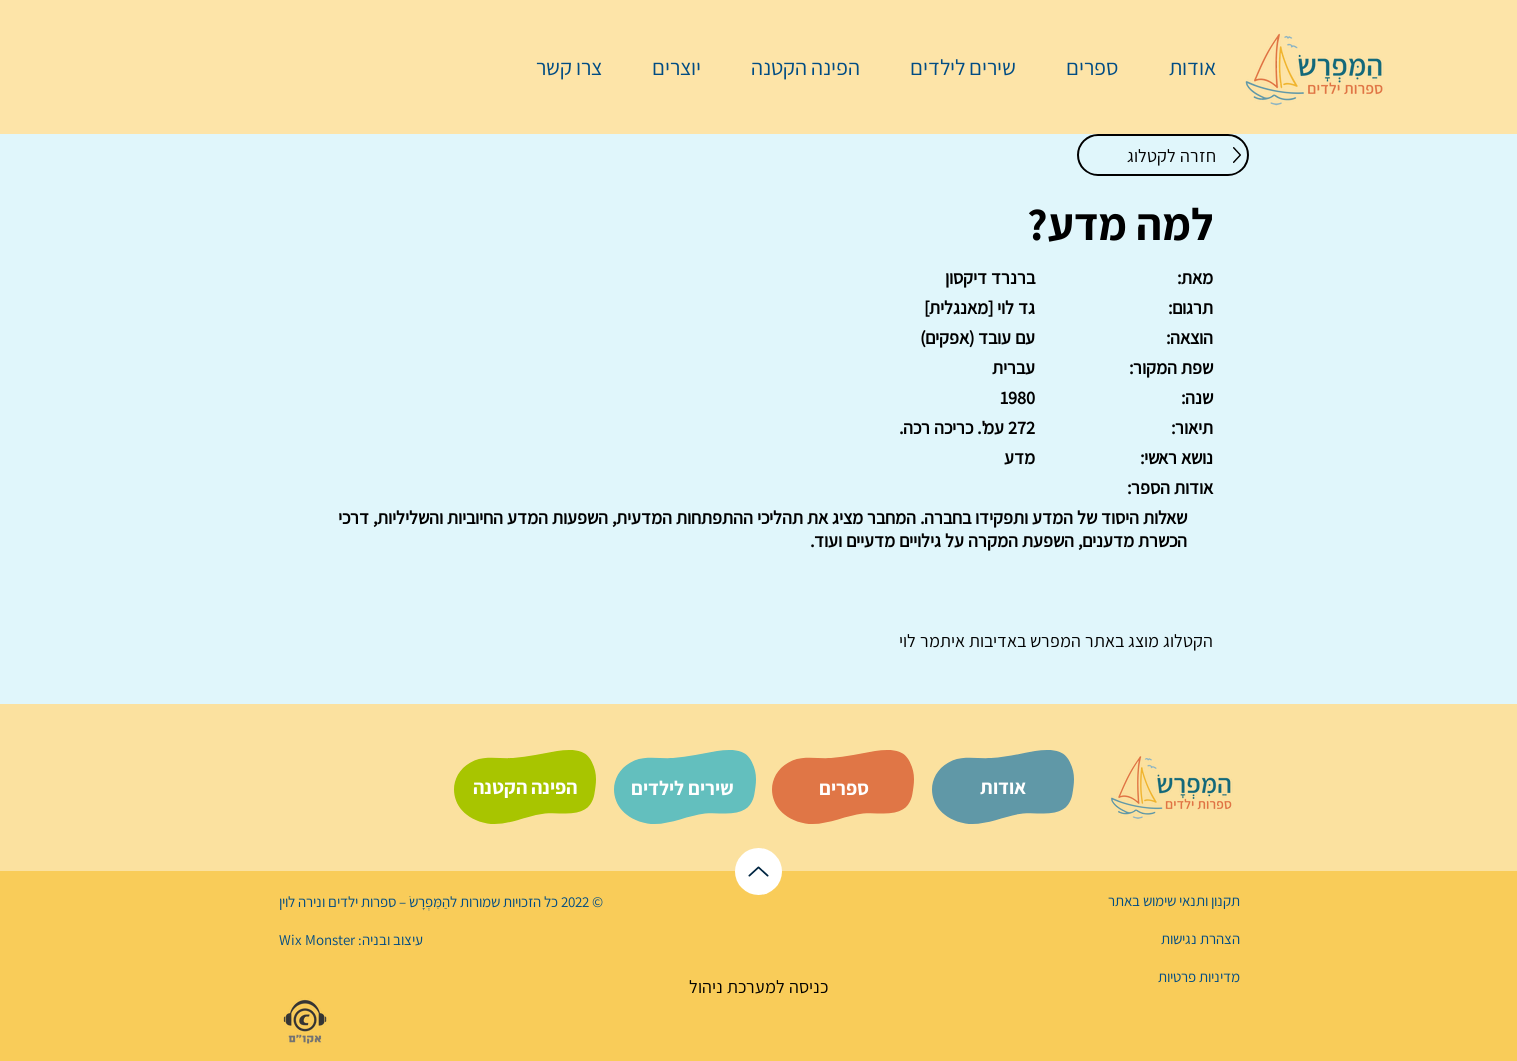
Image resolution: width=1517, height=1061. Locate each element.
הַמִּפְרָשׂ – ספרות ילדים (387, 901)
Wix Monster (317, 939)
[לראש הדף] (758, 871)
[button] (1082, 67)
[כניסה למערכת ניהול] (758, 986)
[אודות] (1003, 787)
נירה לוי (302, 901)
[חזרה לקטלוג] (1163, 155)
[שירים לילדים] (683, 788)
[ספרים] (844, 788)
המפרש (1053, 640)
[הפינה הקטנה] (525, 787)
